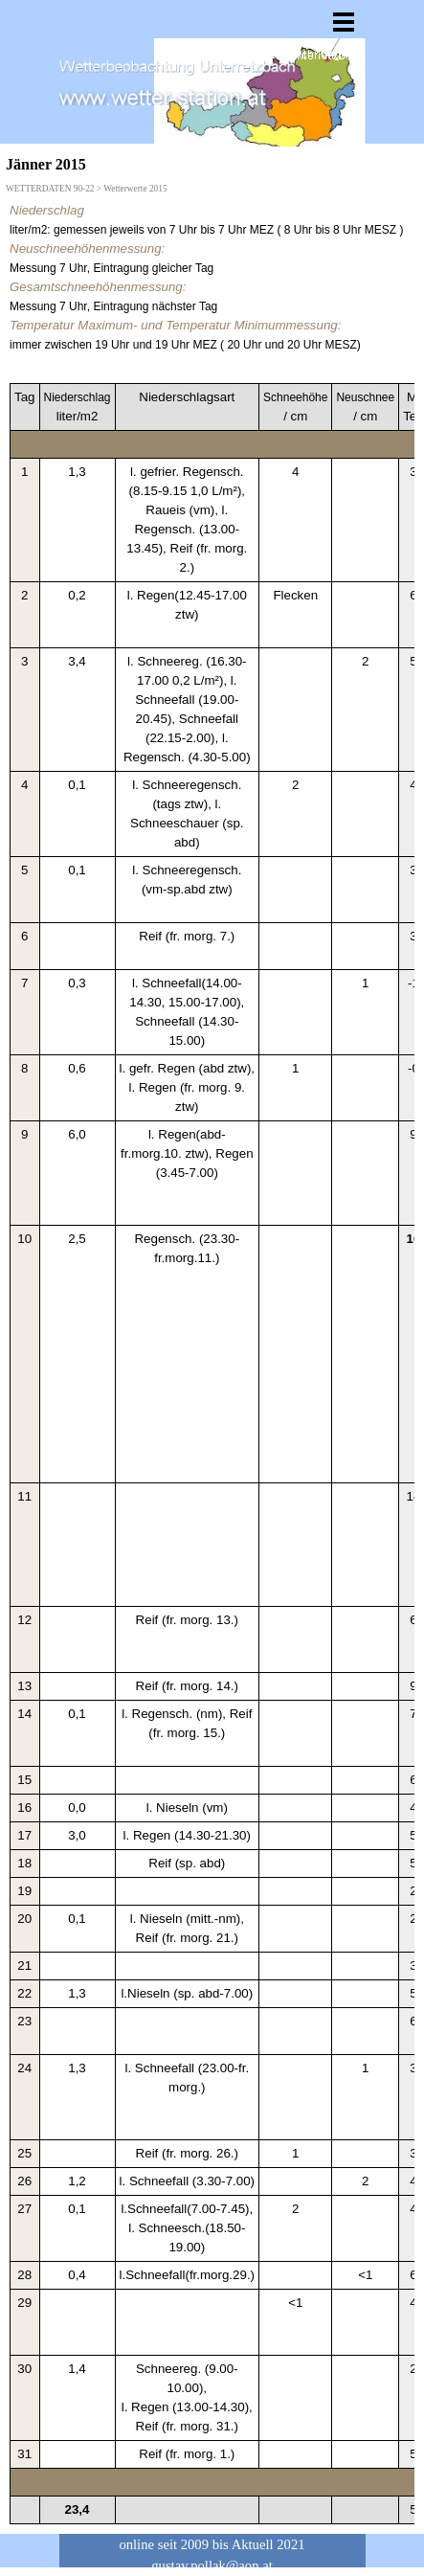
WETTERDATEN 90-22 (50, 188)
